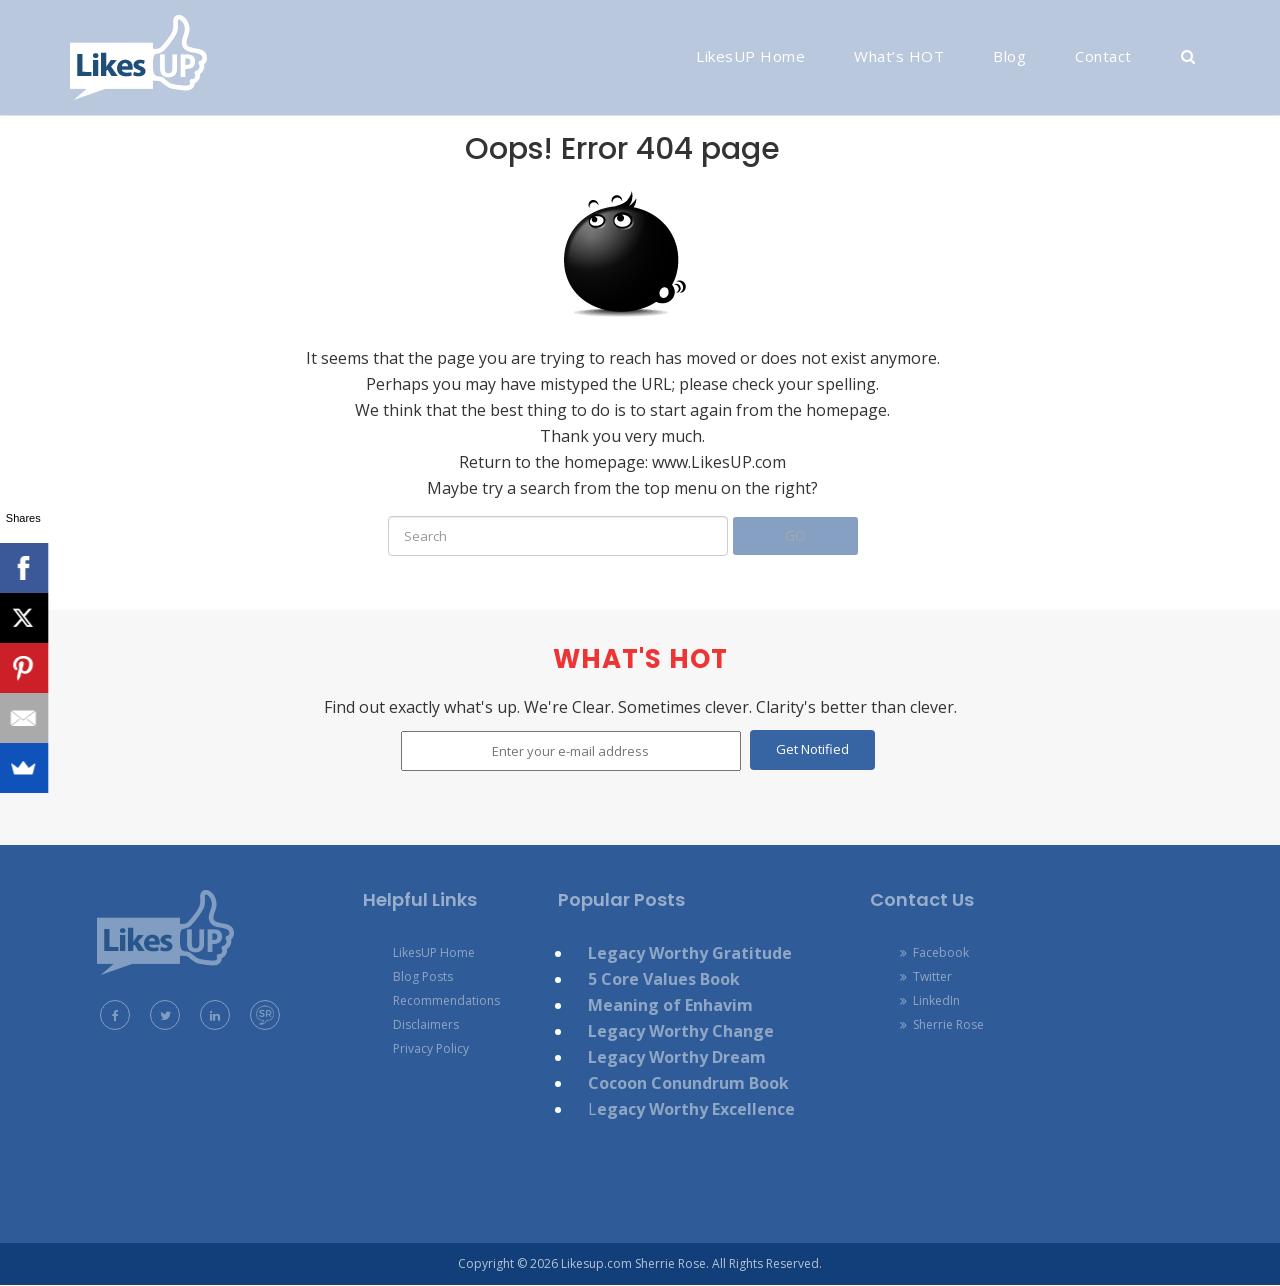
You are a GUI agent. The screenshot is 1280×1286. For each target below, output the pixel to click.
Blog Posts (423, 976)
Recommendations (446, 1000)
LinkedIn (930, 1000)
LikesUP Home (750, 56)
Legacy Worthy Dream (677, 1057)
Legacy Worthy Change (681, 1031)
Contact (1103, 56)
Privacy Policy (431, 1048)
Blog (1009, 56)
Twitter (926, 976)
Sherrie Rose (942, 1024)
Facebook (934, 952)
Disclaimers (426, 1024)
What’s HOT (899, 56)
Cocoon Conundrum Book (688, 1083)
